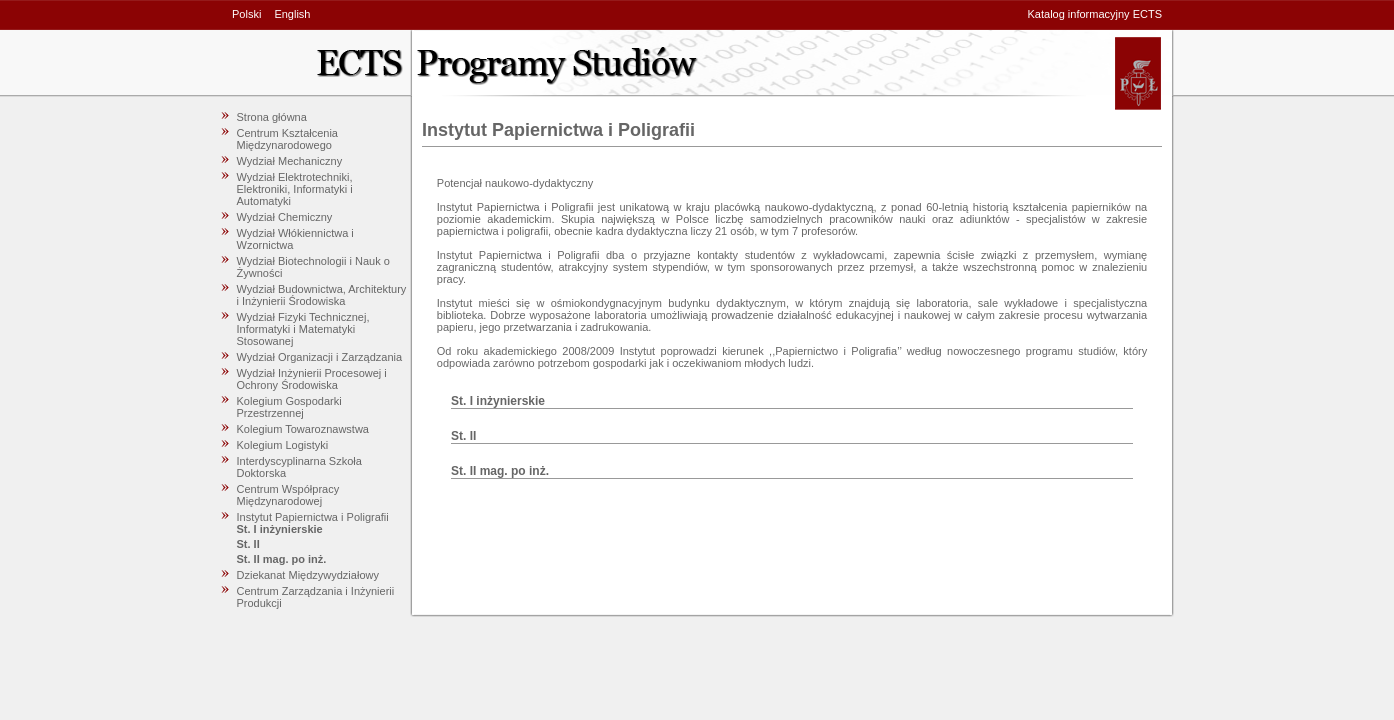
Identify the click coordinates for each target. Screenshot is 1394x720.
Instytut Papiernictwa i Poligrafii (313, 517)
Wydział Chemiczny (285, 217)
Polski (246, 14)
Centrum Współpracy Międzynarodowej (288, 495)
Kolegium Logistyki (283, 445)
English (292, 14)
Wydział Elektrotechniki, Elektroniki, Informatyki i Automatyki (295, 189)
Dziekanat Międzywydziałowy (308, 575)
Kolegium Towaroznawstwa (303, 429)
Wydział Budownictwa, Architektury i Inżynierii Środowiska (322, 295)
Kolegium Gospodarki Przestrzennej (289, 407)
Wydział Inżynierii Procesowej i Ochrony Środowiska (312, 379)
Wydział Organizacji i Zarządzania (320, 357)
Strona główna (272, 117)
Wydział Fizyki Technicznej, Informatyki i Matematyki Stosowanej (303, 329)
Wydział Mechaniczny (290, 161)
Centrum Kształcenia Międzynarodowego (288, 139)
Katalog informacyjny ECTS (1095, 14)
